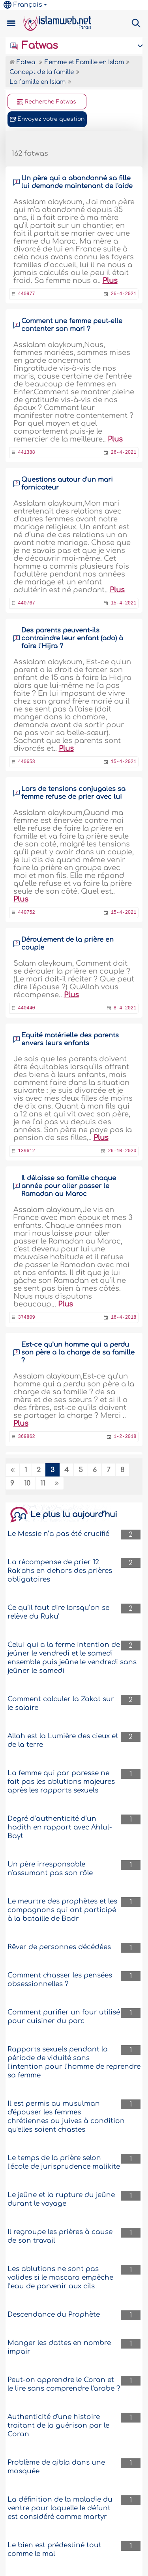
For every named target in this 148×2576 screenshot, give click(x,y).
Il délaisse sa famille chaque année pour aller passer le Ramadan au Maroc (68, 1186)
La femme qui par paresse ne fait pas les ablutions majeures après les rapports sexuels (61, 1781)
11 (42, 1483)
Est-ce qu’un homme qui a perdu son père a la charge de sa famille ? (78, 1352)
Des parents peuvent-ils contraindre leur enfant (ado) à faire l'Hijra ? (72, 638)
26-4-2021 (124, 294)
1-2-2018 (125, 1437)
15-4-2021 (124, 603)
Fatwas (33, 45)
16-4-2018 (124, 1317)
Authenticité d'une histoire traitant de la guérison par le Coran (58, 2425)
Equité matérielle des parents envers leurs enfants (70, 1039)
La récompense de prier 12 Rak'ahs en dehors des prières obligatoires (59, 1570)
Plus (110, 281)
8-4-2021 (125, 1008)
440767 (26, 603)
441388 (26, 452)
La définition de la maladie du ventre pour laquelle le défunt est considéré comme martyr (59, 2508)
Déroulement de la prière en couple (67, 943)
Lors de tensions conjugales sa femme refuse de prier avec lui (73, 792)
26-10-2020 (122, 1151)
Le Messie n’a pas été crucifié (58, 1533)
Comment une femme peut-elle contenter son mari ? (71, 325)
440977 (26, 294)
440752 (26, 912)
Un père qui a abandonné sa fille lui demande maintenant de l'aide (77, 182)
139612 (26, 1151)
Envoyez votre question (47, 119)
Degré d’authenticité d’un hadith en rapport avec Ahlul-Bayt (59, 1827)
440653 (26, 762)
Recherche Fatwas (46, 102)
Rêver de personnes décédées (59, 1947)
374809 (26, 1317)
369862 (26, 1437)
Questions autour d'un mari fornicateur (67, 483)
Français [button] (23, 5)
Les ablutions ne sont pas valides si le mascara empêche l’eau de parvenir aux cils (60, 2277)
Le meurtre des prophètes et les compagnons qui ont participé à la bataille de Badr (62, 1910)
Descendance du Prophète (53, 2314)
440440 (26, 1008)
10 (27, 1483)
